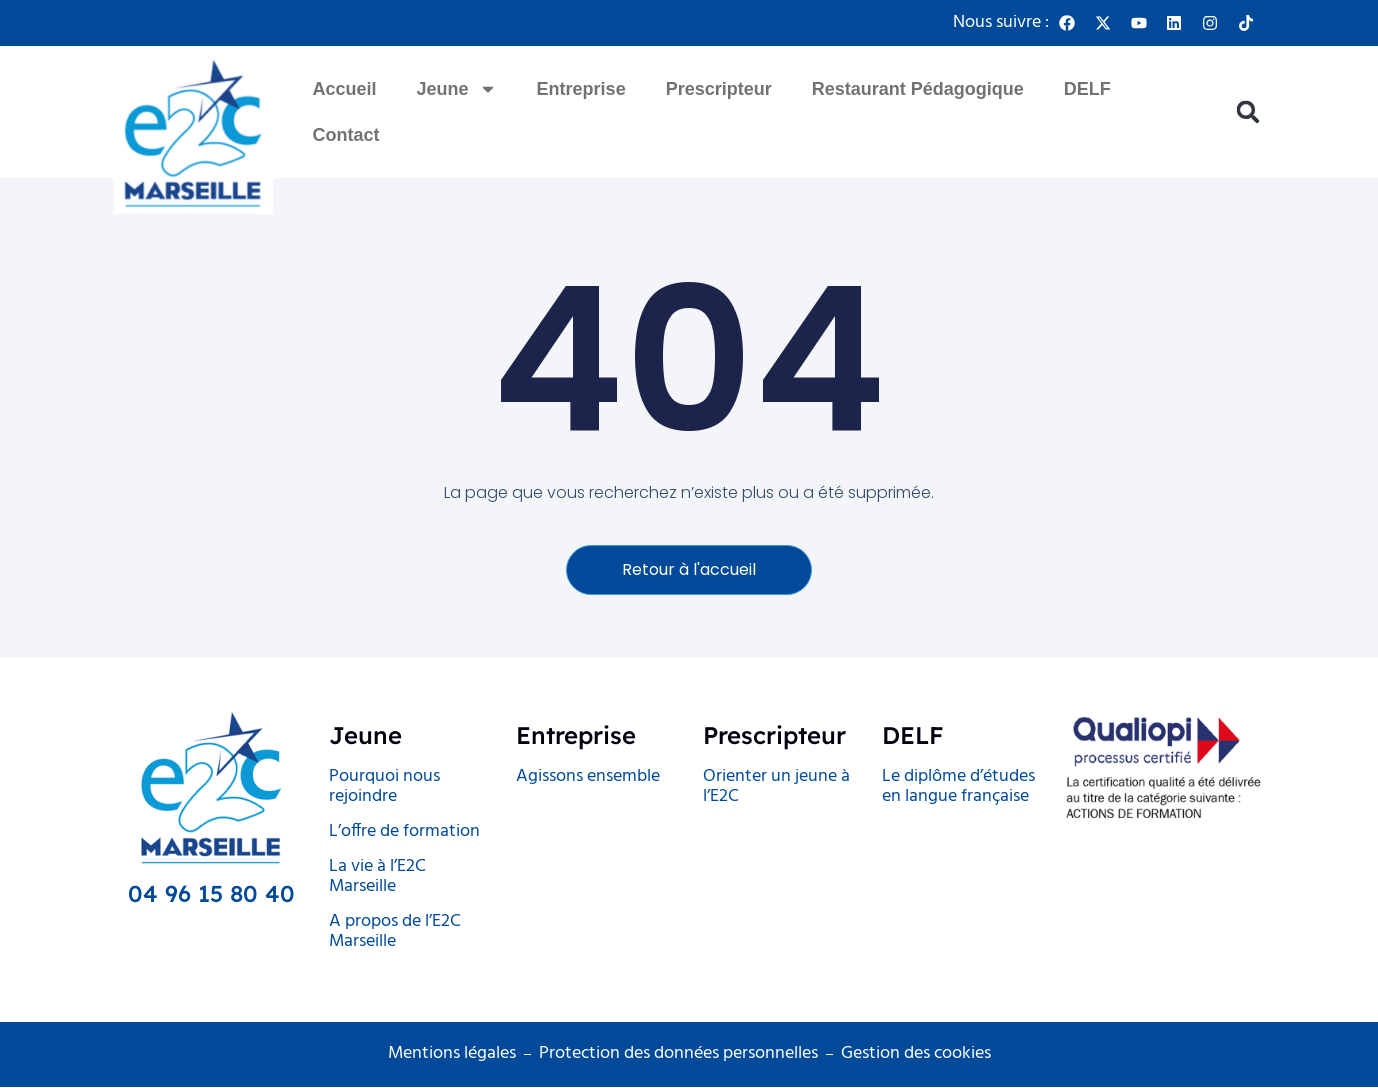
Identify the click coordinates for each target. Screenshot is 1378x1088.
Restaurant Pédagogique (918, 89)
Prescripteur (719, 89)
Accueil (345, 89)
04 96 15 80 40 (211, 894)
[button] (1248, 112)
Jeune (457, 89)
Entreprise (581, 89)
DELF (1087, 89)
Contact (346, 135)
